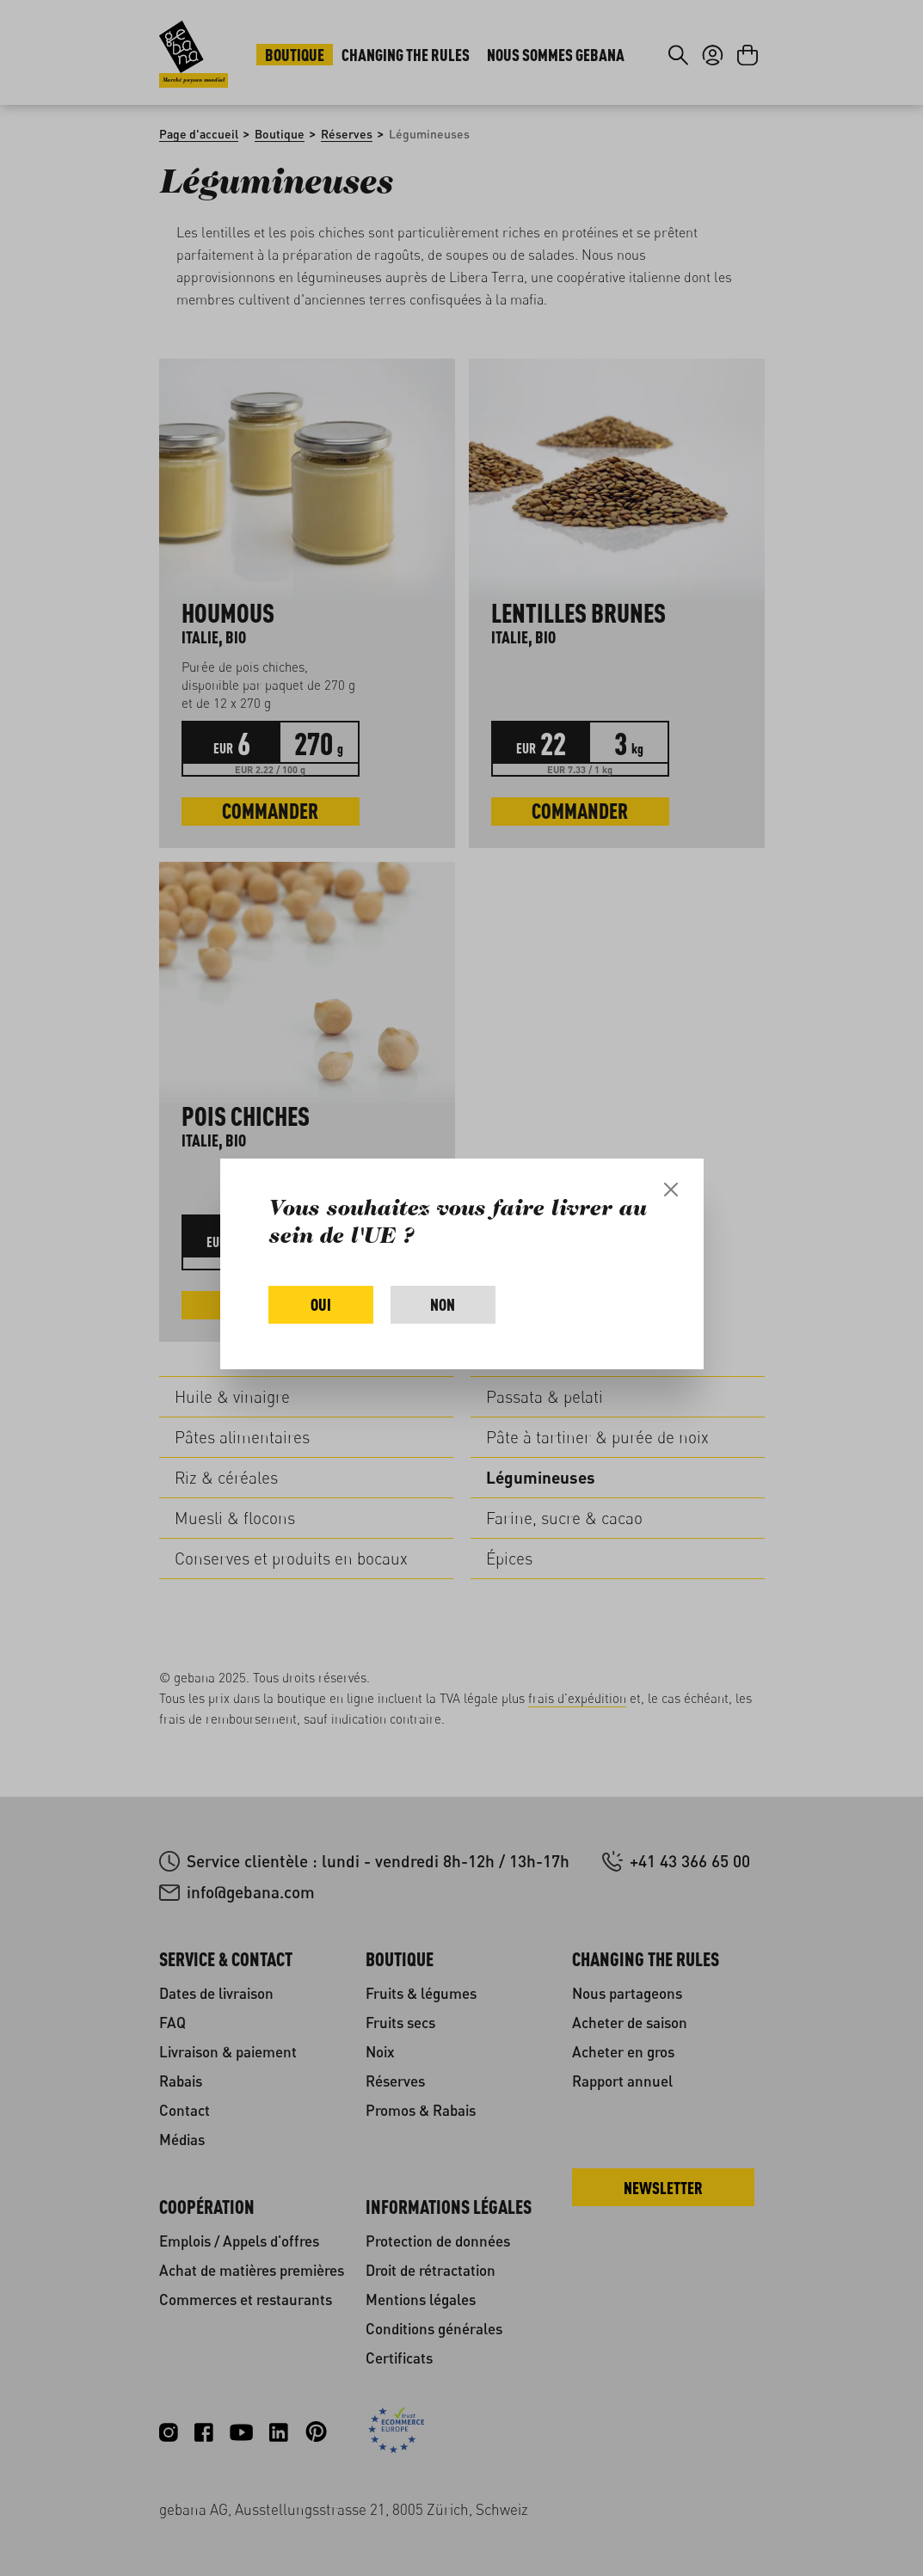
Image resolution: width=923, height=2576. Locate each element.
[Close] (671, 1189)
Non (442, 1304)
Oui (321, 1304)
